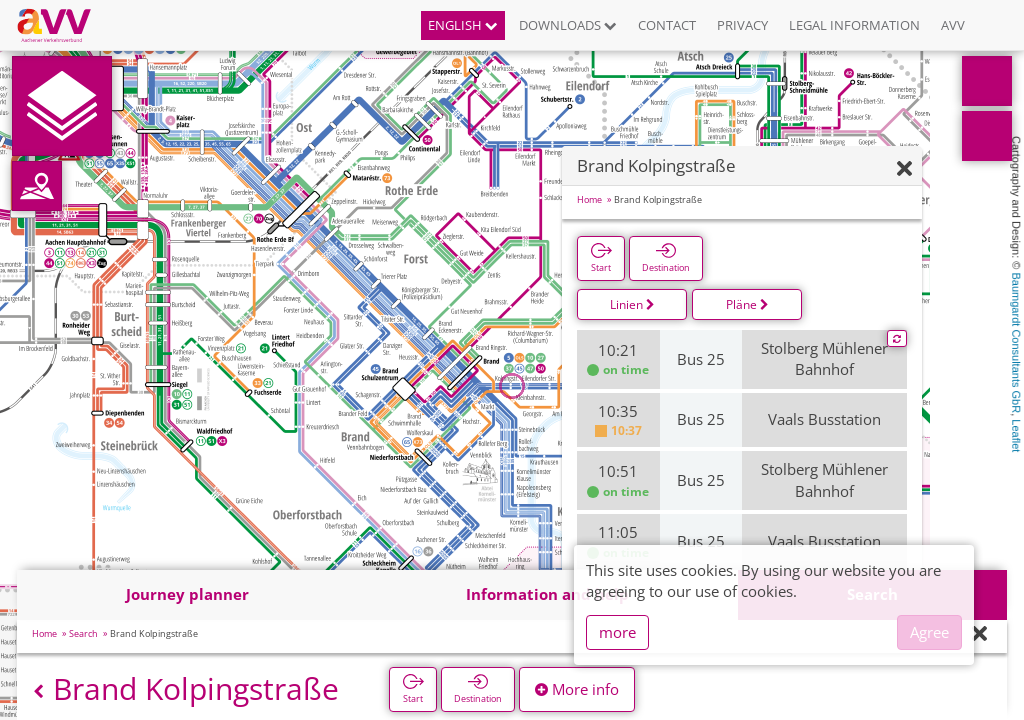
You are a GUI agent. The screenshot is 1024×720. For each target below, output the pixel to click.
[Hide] (904, 169)
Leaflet (1016, 435)
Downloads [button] (568, 25)
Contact (667, 25)
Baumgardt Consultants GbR (1016, 343)
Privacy (742, 25)
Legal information (854, 25)
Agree (929, 632)
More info (577, 689)
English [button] (463, 25)
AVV (953, 25)
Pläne (747, 304)
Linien (632, 304)
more (617, 632)
